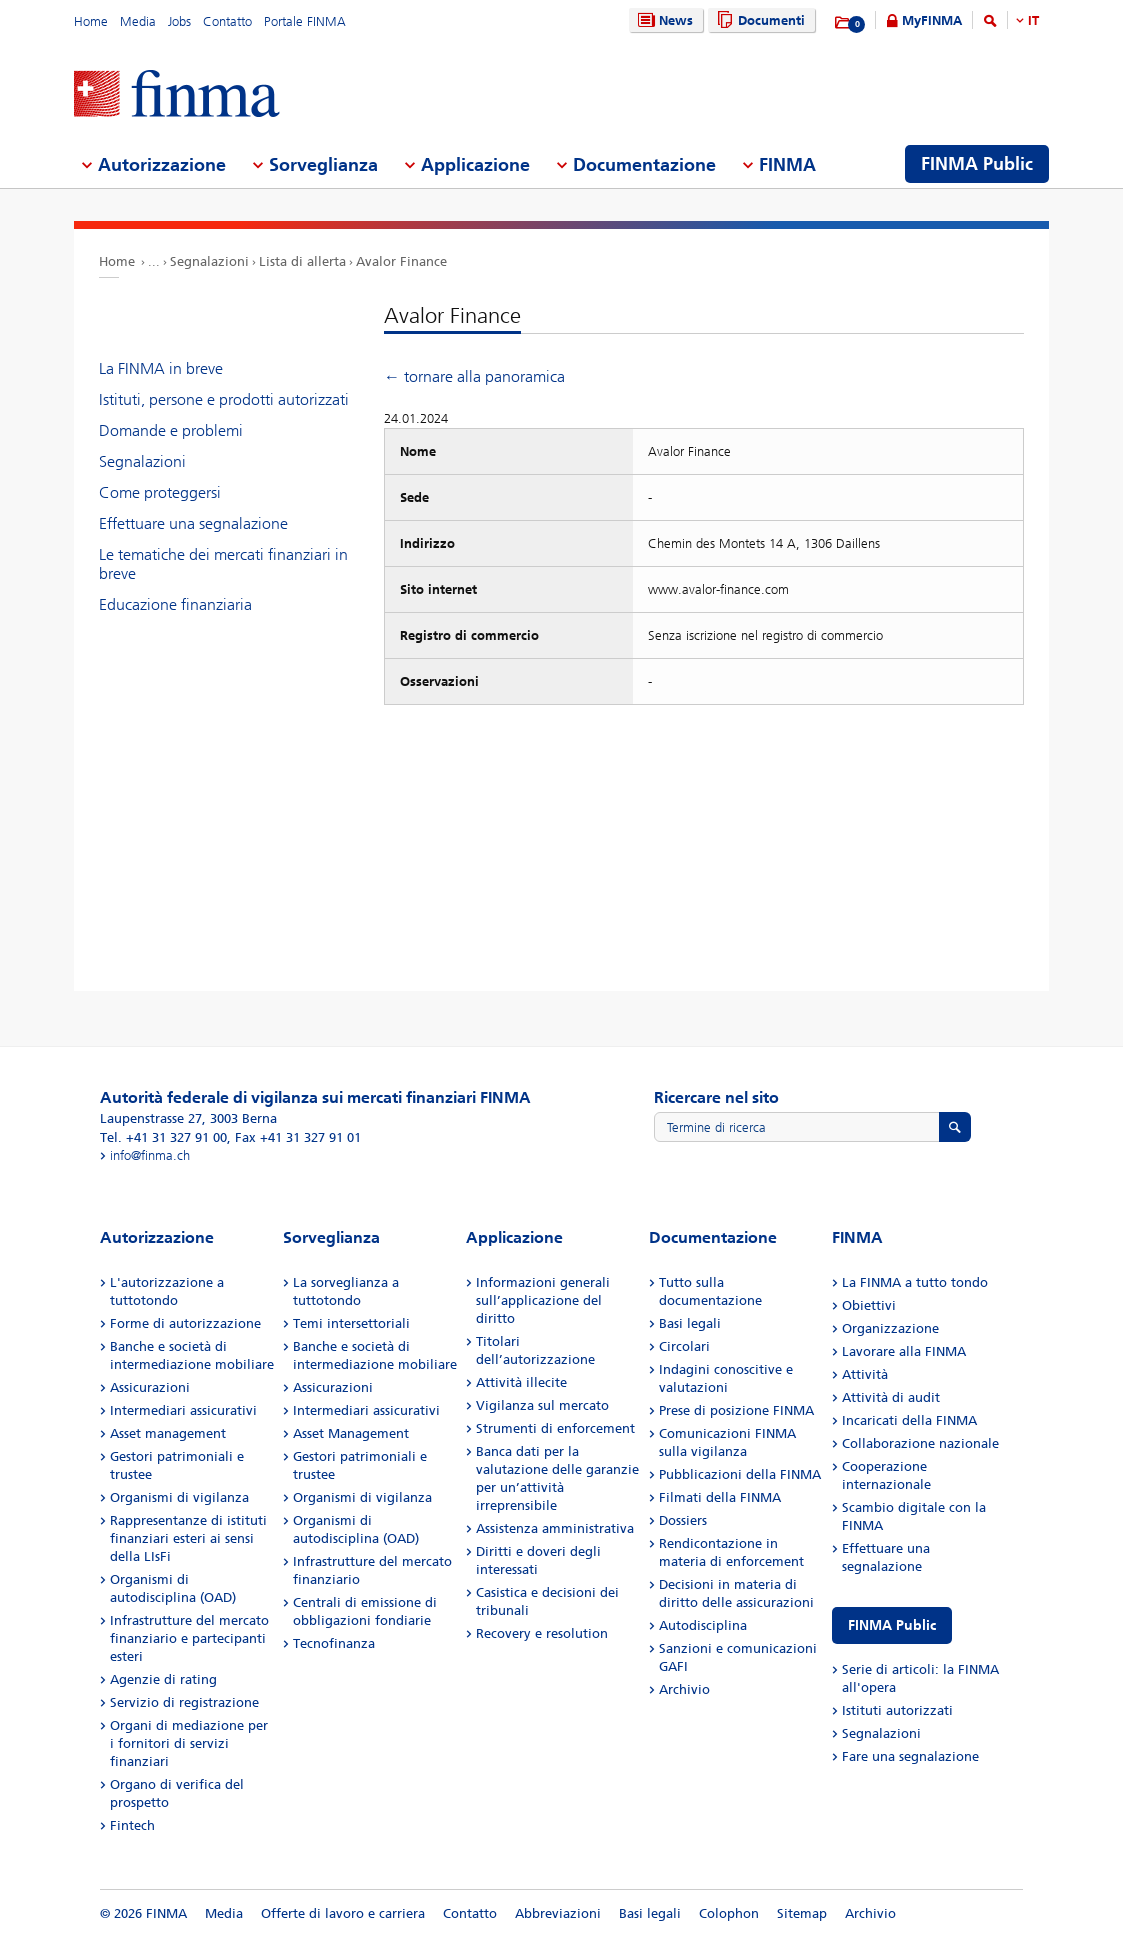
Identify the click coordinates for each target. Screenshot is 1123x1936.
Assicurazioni (150, 1387)
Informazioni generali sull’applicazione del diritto (543, 1300)
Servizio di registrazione (184, 1702)
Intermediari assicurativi (183, 1410)
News (663, 20)
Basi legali (690, 1323)
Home (91, 21)
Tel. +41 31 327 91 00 (163, 1137)
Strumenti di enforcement (555, 1428)
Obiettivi (869, 1305)
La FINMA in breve (161, 368)
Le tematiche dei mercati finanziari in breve (223, 564)
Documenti (758, 20)
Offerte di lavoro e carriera (343, 1913)
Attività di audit (891, 1397)
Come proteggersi (160, 492)
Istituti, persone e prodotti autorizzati (224, 399)
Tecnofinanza (334, 1643)
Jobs (179, 21)
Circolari (684, 1346)
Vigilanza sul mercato (542, 1405)
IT (1033, 20)
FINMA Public (892, 1625)
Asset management (168, 1433)
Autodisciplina (703, 1625)
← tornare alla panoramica (474, 376)
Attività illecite (521, 1382)
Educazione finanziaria (175, 604)
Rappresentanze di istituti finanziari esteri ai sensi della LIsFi (188, 1538)
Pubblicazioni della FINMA (740, 1474)
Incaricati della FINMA (909, 1420)
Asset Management (351, 1433)
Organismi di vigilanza (179, 1497)
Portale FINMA (305, 21)
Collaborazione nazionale (920, 1443)
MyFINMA (932, 20)
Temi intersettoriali (351, 1323)
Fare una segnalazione (910, 1756)
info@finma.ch (150, 1155)
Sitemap (802, 1913)
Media (138, 21)
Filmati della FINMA (720, 1497)
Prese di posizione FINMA (736, 1410)
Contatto (227, 21)
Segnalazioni (209, 261)
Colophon (729, 1913)
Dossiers (683, 1520)
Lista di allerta (302, 261)
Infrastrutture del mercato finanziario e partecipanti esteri (189, 1638)
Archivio (684, 1689)
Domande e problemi (171, 430)
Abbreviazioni (558, 1913)
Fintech (132, 1825)
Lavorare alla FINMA (904, 1351)
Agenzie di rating (163, 1679)
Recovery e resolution (542, 1633)
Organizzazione (890, 1328)
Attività (865, 1374)
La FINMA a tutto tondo (915, 1282)
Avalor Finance (401, 261)
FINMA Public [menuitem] (977, 164)
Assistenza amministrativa (555, 1528)
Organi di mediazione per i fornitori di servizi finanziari (189, 1743)
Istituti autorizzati (897, 1710)
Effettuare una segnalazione (193, 523)
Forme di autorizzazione (185, 1323)
